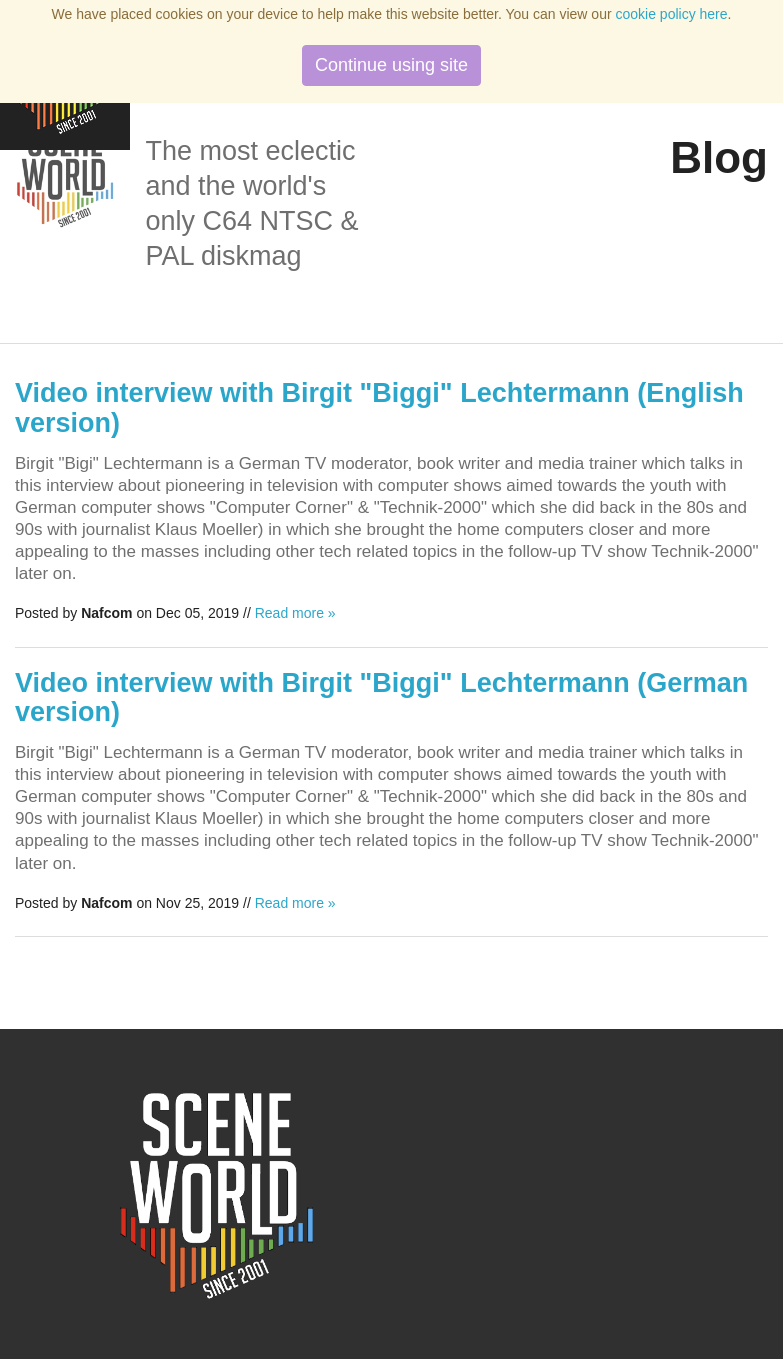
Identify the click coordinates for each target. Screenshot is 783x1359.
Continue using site (391, 65)
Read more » (295, 613)
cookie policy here (672, 14)
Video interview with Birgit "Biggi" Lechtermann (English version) (379, 408)
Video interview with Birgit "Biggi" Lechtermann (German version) (381, 698)
